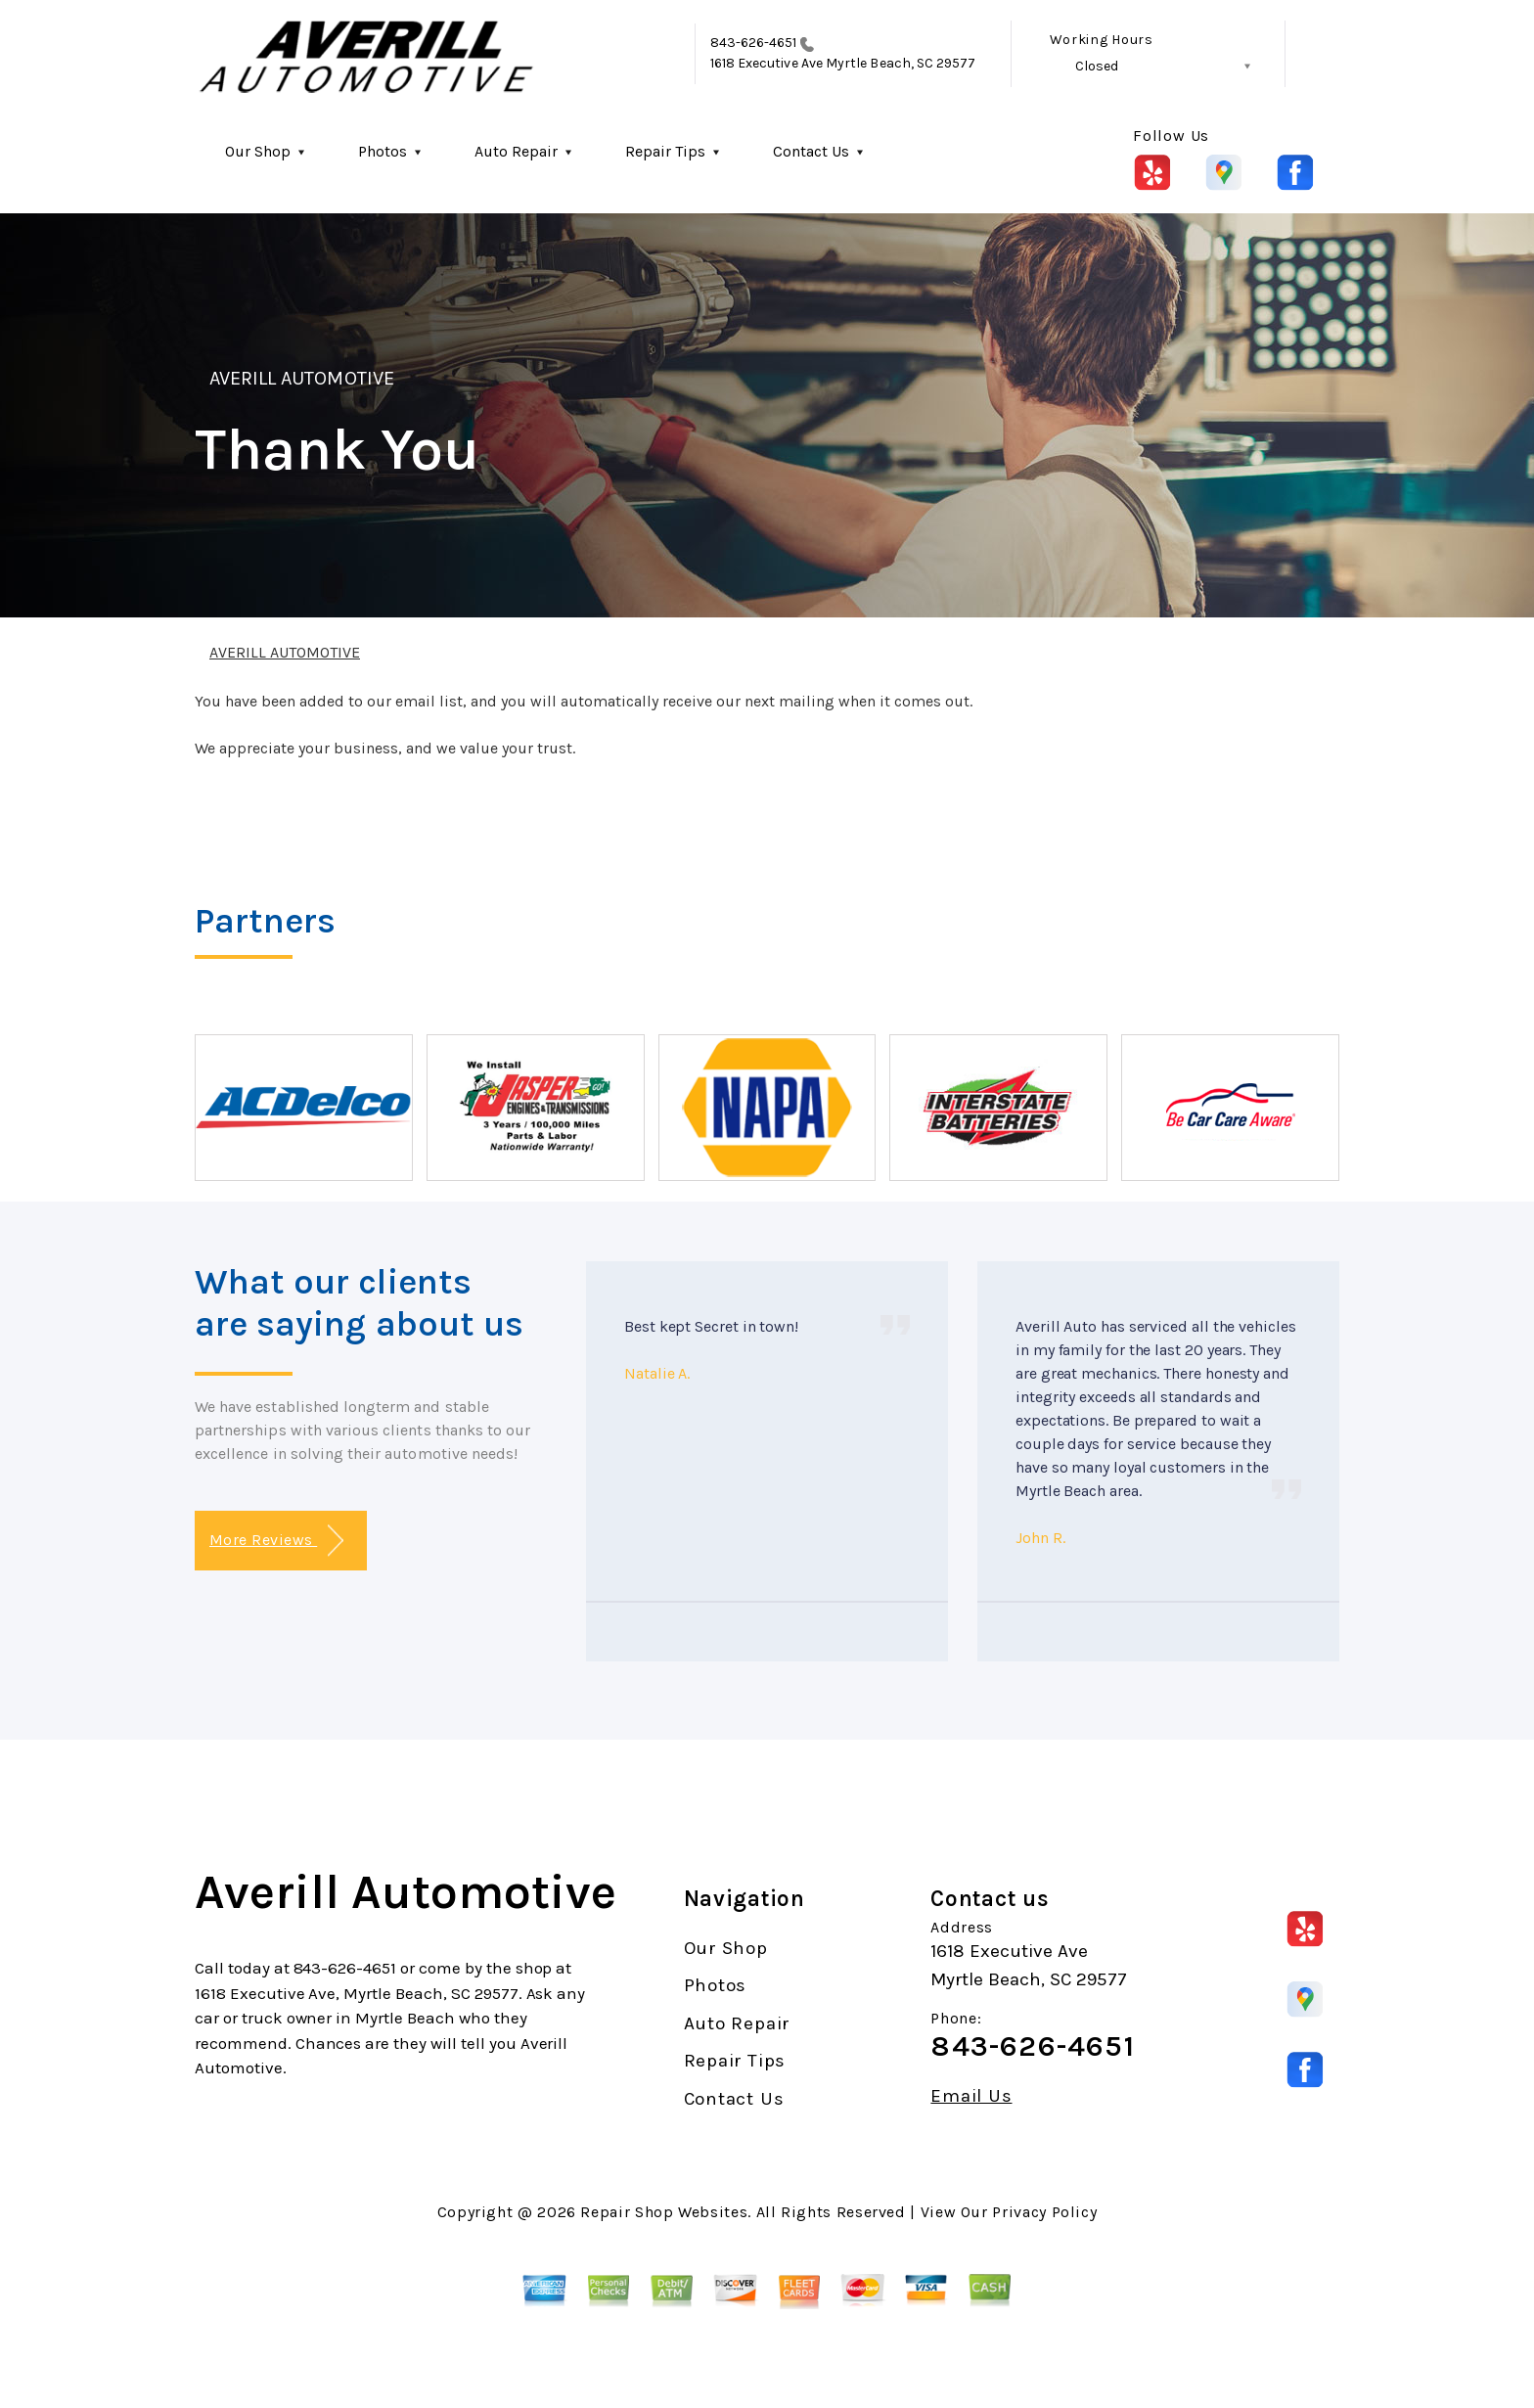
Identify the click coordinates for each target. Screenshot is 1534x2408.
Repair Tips (665, 151)
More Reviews (276, 1540)
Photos (382, 151)
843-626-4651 (753, 42)
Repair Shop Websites (663, 2212)
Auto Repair (516, 151)
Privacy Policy (1044, 2212)
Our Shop (258, 151)
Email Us (971, 2096)
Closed (1096, 66)
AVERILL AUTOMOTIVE (301, 378)
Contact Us (811, 151)
